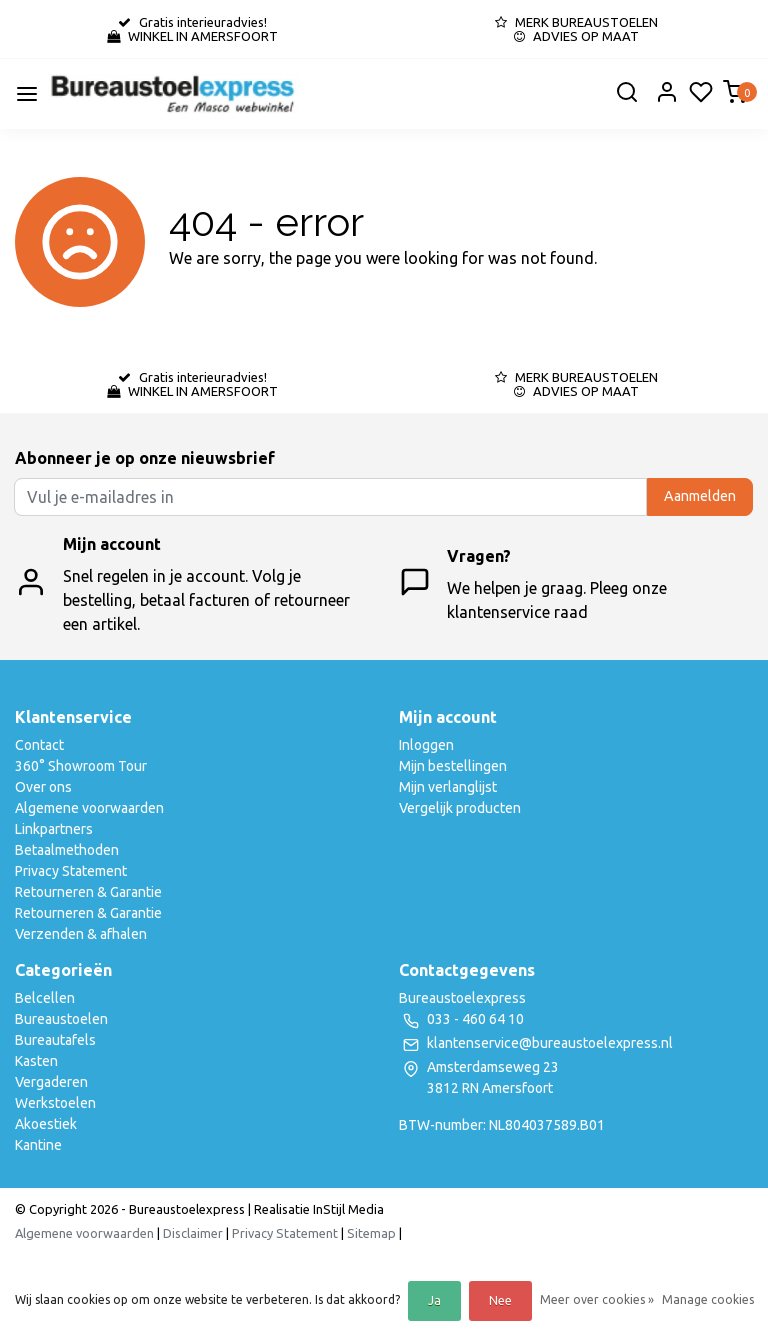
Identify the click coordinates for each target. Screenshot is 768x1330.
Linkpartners (54, 829)
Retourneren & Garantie (88, 892)
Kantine (38, 1145)
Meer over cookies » (597, 1299)
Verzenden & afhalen (81, 934)
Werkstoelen (55, 1103)
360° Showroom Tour (81, 766)
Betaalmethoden (67, 850)
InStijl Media (347, 1209)
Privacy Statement (71, 871)
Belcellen (45, 998)
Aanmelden (700, 496)
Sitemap (371, 1233)
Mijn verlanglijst (448, 787)
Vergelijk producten (460, 808)
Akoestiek (46, 1124)
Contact (39, 745)
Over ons (43, 787)
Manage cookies (708, 1299)
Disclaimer (193, 1233)
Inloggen (426, 745)
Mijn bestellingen (453, 766)
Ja (434, 1300)
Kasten (36, 1061)
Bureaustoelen (61, 1019)
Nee (500, 1300)
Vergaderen (51, 1082)
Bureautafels (55, 1040)
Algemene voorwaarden (89, 808)
